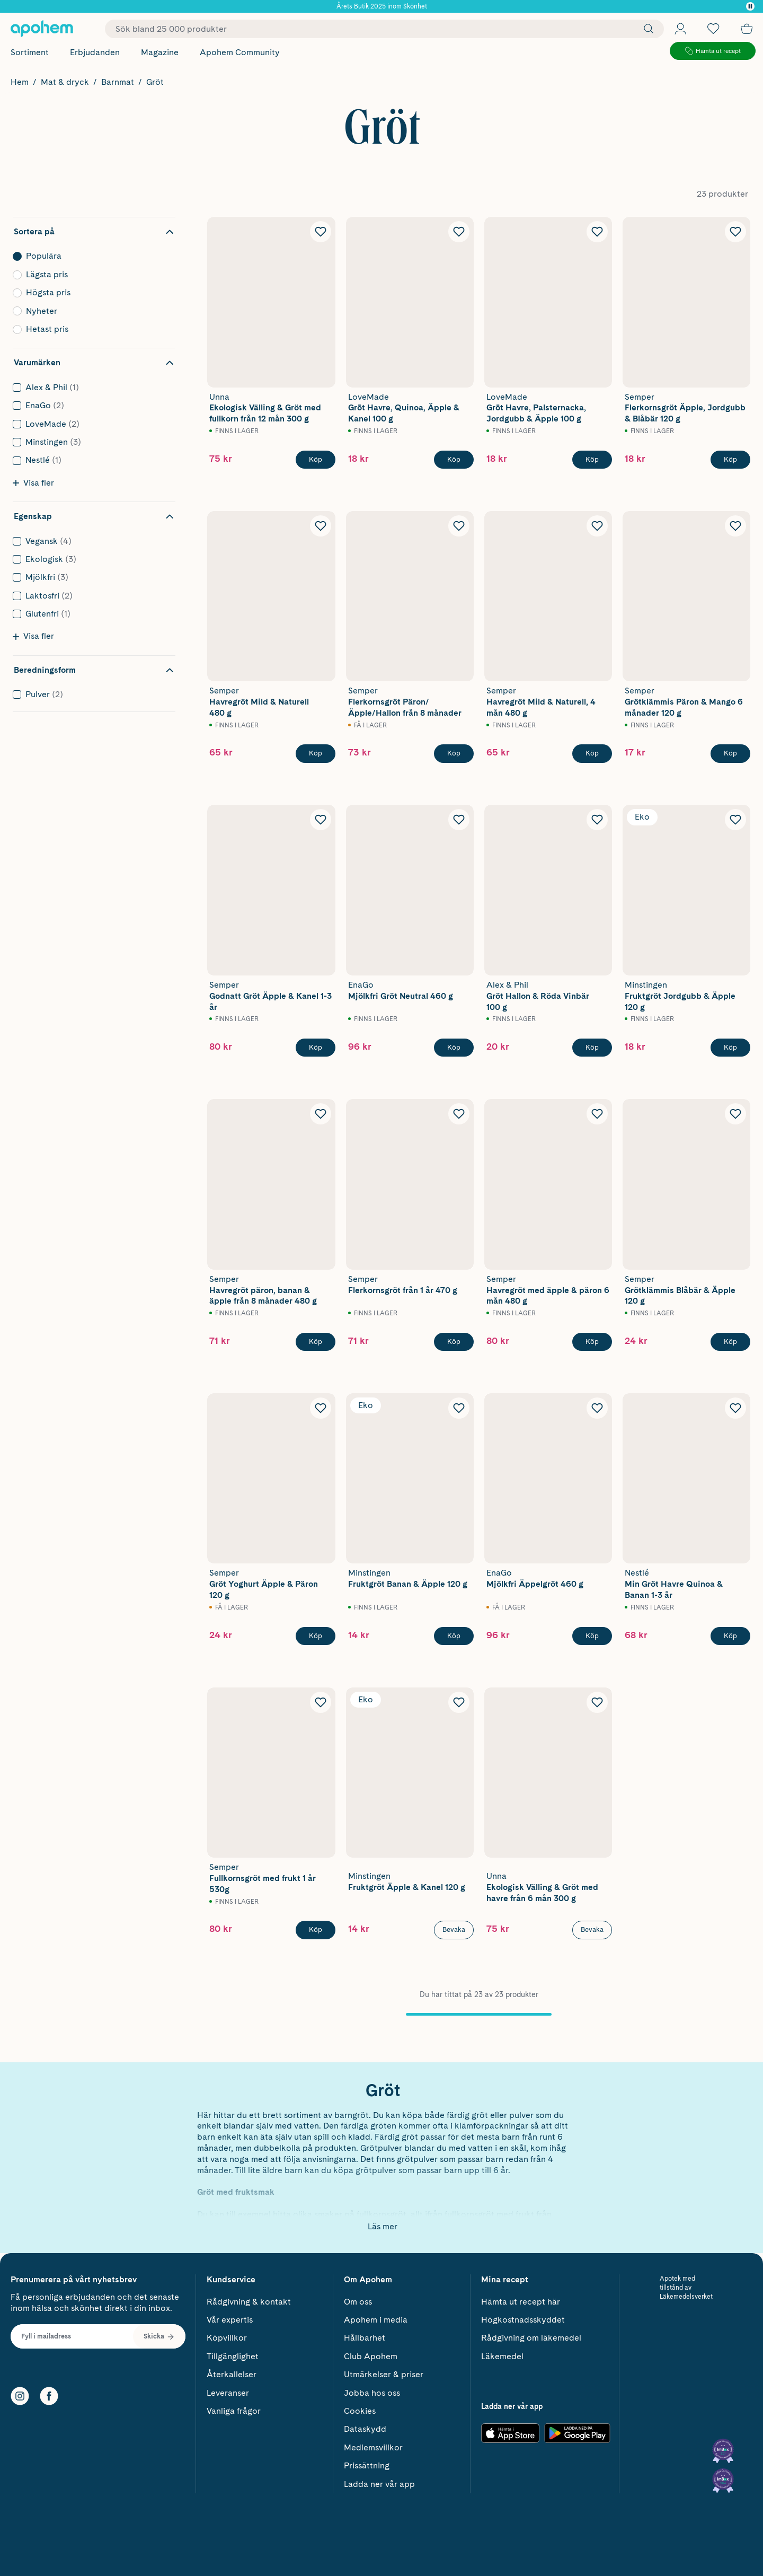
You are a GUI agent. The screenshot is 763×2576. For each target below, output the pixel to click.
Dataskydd (365, 2426)
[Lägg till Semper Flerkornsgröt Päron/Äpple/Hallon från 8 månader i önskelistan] (458, 526)
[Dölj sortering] (94, 231)
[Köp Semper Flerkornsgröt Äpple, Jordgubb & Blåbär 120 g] (730, 460)
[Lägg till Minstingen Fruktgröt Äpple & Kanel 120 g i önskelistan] (458, 1702)
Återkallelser (231, 2371)
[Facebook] (49, 2393)
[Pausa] (750, 6)
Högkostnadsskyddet (523, 2316)
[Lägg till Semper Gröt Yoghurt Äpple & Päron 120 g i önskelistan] (320, 1408)
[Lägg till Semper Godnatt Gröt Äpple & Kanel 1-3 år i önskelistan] (320, 819)
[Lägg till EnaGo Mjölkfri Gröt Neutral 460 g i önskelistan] (458, 819)
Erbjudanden (95, 52)
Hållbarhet (364, 2334)
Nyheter (91, 311)
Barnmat (117, 82)
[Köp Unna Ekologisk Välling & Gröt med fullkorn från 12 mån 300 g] (315, 460)
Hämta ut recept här (520, 2298)
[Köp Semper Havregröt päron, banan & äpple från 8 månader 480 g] (315, 1342)
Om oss (358, 2298)
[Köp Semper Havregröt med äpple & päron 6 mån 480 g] (592, 1342)
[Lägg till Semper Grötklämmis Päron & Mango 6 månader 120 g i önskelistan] (735, 526)
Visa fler (33, 483)
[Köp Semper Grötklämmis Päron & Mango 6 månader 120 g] (730, 753)
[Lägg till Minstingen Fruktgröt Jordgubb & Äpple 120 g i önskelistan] (735, 819)
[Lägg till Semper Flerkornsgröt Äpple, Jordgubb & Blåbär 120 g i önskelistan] (735, 231)
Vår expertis (230, 2316)
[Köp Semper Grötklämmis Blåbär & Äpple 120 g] (730, 1342)
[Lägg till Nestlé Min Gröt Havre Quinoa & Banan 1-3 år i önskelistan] (735, 1408)
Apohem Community (240, 52)
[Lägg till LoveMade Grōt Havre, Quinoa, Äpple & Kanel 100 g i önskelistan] (458, 231)
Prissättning (366, 2462)
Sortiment (30, 52)
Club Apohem (370, 2353)
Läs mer (382, 2226)
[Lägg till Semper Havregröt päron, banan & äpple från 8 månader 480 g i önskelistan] (320, 1113)
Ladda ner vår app (379, 2480)
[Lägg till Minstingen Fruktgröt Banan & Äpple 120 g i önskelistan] (458, 1408)
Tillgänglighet (233, 2353)
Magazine (160, 52)
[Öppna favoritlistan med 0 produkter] (713, 28)
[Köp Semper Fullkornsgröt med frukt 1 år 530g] (315, 1930)
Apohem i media (375, 2316)
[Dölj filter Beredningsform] (94, 670)
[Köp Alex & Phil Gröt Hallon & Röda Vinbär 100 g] (592, 1048)
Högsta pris (91, 292)
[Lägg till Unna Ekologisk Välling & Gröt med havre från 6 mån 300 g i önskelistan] (597, 1702)
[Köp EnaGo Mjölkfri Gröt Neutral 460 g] (454, 1048)
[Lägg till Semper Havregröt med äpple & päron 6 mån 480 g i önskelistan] (597, 1113)
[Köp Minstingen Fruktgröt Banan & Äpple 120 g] (454, 1636)
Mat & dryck (65, 82)
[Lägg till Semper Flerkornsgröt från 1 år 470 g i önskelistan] (458, 1113)
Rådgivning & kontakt (249, 2298)
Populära (91, 256)
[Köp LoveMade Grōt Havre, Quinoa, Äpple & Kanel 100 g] (454, 460)
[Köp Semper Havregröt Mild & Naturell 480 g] (315, 753)
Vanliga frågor (234, 2408)
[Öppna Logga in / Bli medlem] (680, 28)
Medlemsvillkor (373, 2444)
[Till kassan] (746, 28)
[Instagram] (20, 2393)
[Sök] (646, 29)
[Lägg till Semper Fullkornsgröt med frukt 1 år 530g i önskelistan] (320, 1702)
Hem (20, 82)
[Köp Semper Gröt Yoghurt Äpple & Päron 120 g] (315, 1636)
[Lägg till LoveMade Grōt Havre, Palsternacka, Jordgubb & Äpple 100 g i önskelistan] (597, 231)
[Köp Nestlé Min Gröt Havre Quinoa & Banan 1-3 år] (730, 1636)
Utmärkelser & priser (383, 2371)
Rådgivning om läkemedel (531, 2334)
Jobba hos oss (372, 2389)
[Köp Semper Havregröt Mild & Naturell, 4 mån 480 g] (592, 753)
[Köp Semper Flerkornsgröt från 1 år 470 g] (454, 1342)
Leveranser (228, 2389)
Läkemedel (502, 2353)
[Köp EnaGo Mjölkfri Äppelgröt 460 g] (592, 1636)
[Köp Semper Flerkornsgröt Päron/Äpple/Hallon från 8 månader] (454, 753)
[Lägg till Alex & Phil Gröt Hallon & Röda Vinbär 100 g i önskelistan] (597, 819)
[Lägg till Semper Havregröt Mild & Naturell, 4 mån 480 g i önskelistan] (597, 526)
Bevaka (453, 1929)
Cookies (360, 2408)
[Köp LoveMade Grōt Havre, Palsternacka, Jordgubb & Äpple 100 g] (592, 460)
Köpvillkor (227, 2334)
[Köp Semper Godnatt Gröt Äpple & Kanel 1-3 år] (315, 1048)
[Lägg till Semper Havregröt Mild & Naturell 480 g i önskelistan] (320, 526)
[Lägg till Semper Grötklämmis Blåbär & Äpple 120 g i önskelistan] (735, 1113)
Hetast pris (91, 329)
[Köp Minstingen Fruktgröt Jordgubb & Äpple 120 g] (730, 1048)
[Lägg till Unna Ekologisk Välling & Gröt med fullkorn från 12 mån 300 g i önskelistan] (320, 231)
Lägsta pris (91, 274)
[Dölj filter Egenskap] (94, 516)
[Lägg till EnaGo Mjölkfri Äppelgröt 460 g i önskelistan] (597, 1408)
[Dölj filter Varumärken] (94, 362)
